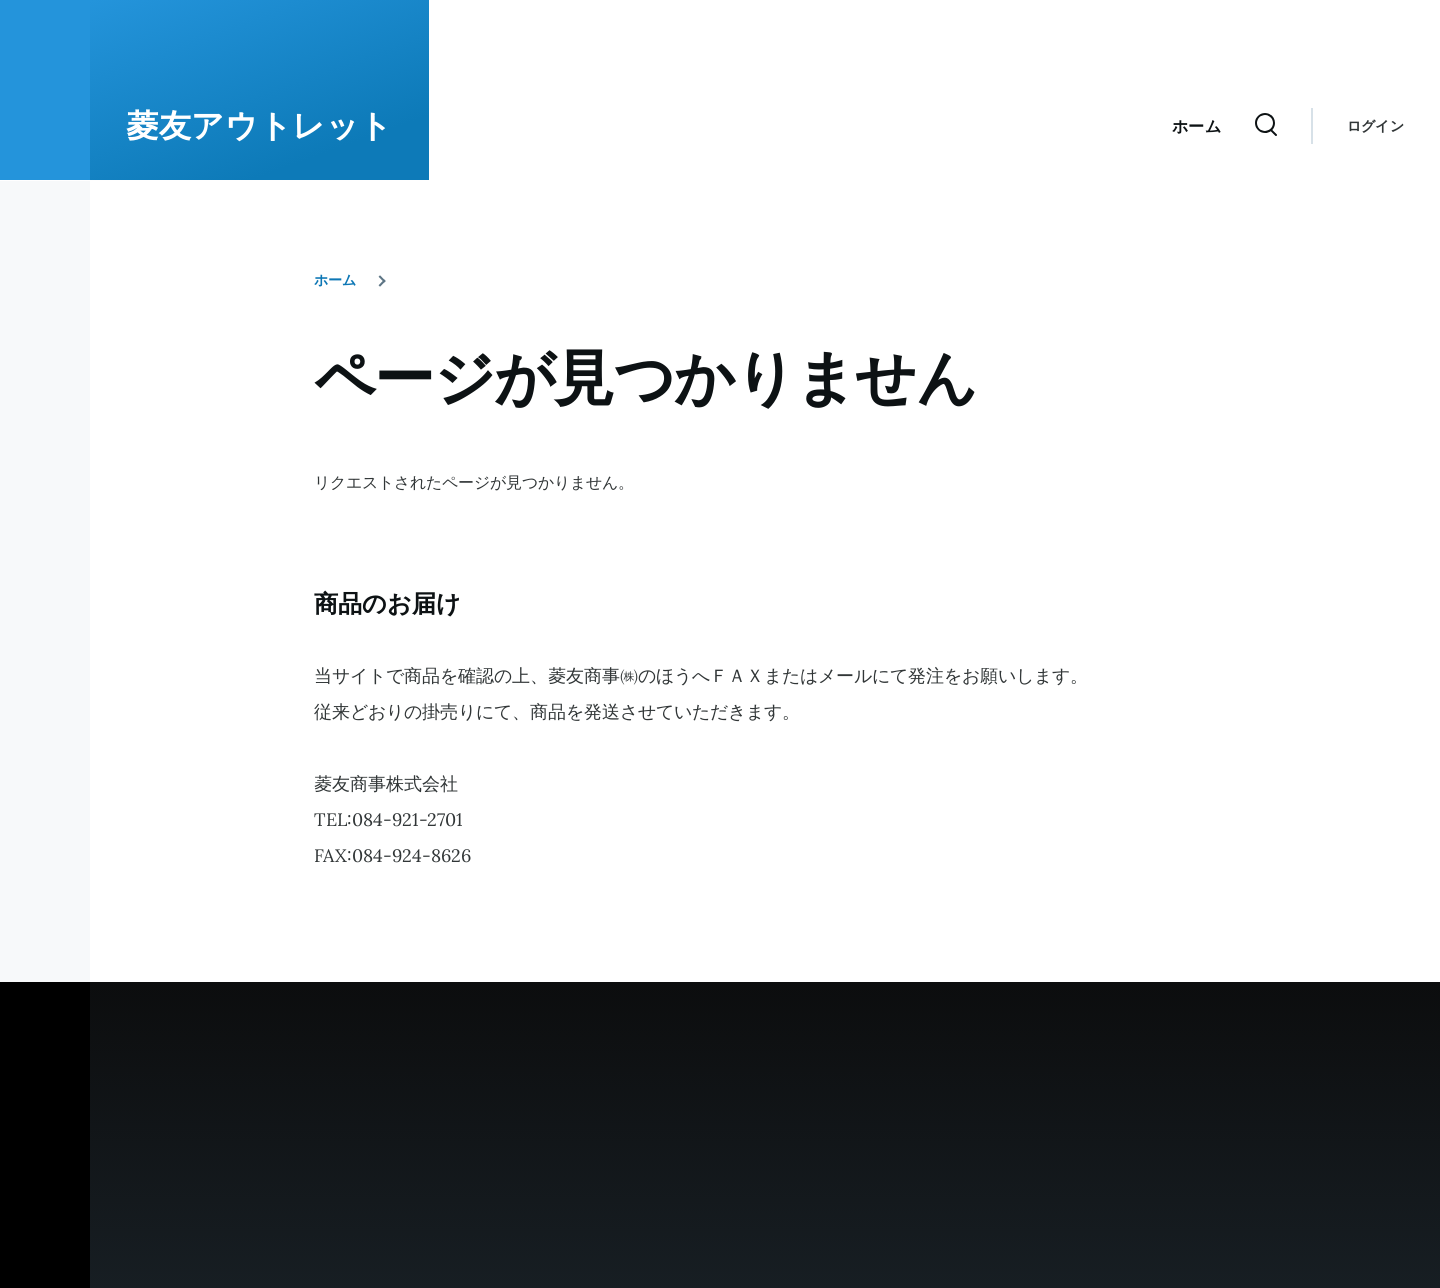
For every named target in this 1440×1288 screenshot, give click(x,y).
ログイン (1375, 126)
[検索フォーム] (1266, 126)
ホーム (335, 280)
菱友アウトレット (259, 126)
